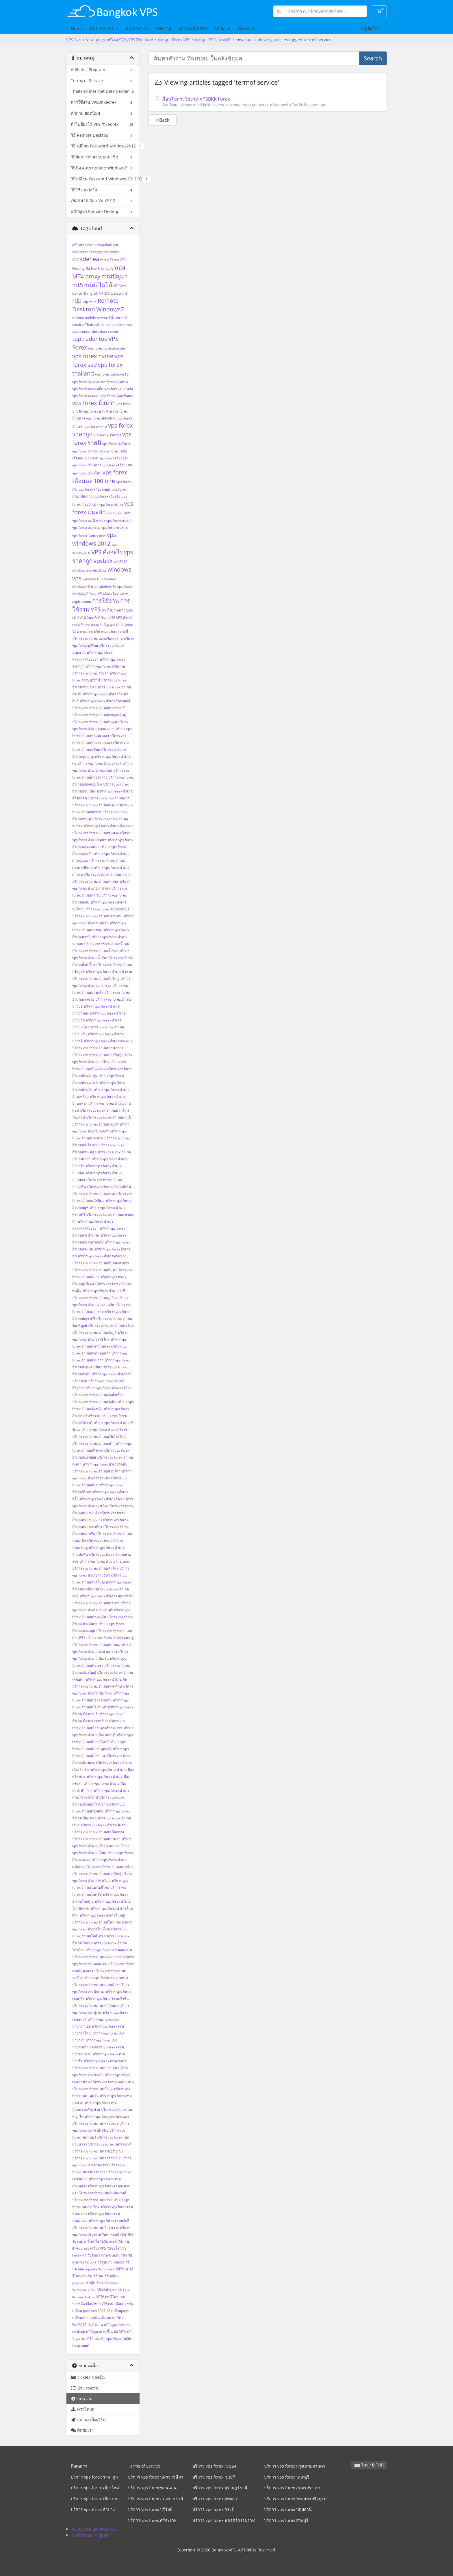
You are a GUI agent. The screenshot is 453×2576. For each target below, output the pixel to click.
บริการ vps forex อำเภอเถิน (106, 1679)
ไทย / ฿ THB (369, 2465)
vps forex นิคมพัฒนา (117, 395)
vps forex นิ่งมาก (94, 403)
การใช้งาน (105, 601)
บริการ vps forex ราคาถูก (94, 2477)
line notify (106, 268)
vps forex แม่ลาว (119, 520)
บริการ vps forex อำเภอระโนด (111, 1325)
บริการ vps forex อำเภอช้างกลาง (108, 825)
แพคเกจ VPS (102, 28)
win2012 (120, 561)
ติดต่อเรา (246, 28)
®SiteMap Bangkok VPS (94, 2529)
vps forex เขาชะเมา (87, 451)
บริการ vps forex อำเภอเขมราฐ (110, 1637)
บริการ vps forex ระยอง (214, 2466)
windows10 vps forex (115, 586)
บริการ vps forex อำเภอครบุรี (99, 763)
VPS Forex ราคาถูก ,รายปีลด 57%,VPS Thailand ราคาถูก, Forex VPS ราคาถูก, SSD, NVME (148, 39)
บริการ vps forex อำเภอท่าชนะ (95, 881)
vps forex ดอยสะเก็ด (87, 388)
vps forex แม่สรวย (86, 527)
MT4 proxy (86, 276)
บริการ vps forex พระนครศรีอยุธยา (296, 2498)
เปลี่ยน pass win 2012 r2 (91, 2310)
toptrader (85, 339)
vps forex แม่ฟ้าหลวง (88, 520)
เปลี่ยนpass (120, 2310)
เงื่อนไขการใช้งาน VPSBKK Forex (268, 102)
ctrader (82, 259)
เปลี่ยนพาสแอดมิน (86, 2317)
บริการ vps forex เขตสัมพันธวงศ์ (101, 2192)
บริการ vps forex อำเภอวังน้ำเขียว (98, 1394)
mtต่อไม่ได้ (98, 285)
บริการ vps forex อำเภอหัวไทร (95, 1568)
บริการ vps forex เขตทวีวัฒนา (95, 2005)
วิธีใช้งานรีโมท (107, 2296)
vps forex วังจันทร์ (116, 443)
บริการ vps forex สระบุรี (286, 2520)
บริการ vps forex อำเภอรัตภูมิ (94, 1332)
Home (77, 28)
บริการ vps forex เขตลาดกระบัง (96, 2158)
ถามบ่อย (86, 631)
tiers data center (105, 331)
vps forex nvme (92, 356)
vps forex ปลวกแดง (101, 418)
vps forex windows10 (112, 374)
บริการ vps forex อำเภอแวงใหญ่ (96, 1873)
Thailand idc (94, 324)
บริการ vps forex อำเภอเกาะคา (95, 1603)
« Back (162, 120)
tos (103, 339)
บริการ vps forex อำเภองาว (109, 798)
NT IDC (104, 293)
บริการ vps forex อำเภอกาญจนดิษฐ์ (99, 714)
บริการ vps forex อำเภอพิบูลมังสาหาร (100, 1263)
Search (373, 58)
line (94, 268)
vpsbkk (103, 561)
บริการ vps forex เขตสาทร (92, 2199)
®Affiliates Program (91, 2535)
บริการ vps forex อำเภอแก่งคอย (96, 1838)
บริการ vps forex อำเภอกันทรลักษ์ (105, 700)
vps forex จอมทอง (114, 381)
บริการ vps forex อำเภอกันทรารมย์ (98, 707)
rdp (76, 300)
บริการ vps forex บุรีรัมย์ (150, 2509)
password (119, 293)
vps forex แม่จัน (119, 513)
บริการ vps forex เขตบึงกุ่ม (92, 2088)
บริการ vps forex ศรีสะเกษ (105, 666)
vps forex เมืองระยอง (95, 489)
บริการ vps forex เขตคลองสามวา (97, 1956)
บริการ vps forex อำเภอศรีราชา (105, 1429)
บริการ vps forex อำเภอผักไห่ (109, 1186)
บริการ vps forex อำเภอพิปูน (93, 1269)
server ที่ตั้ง (106, 317)
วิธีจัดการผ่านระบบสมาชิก (107, 2255)
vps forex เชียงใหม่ (86, 473)
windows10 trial (84, 586)
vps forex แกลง (111, 504)
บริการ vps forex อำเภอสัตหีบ (105, 1464)
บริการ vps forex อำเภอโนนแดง (96, 1922)
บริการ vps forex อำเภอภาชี (104, 1290)
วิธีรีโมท (122, 2269)
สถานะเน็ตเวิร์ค (192, 28)
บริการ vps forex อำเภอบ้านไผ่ (109, 1117)
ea (96, 259)
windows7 (80, 593)
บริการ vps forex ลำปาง (93, 2509)
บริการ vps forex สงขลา (90, 673)
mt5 (77, 285)
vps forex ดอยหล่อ (119, 388)
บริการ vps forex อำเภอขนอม (94, 721)
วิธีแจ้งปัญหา (106, 2289)
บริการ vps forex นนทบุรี (286, 2477)
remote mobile (84, 317)
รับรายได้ (79, 2241)
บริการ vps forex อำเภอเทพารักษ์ (97, 1686)
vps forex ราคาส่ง (107, 435)
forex (104, 259)
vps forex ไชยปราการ (89, 535)
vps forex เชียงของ (113, 458)
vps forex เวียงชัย (107, 496)
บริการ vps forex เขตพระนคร (107, 2116)
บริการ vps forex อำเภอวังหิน (94, 1401)
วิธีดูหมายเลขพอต (111, 2262)
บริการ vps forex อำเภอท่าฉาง (107, 874)
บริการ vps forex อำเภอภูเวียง (94, 1297)
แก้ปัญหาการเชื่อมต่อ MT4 (106, 2331)
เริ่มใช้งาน (95, 2324)
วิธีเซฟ (98, 2276)
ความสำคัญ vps (103, 624)
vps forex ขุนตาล (85, 381)
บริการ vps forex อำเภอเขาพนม (96, 1644)
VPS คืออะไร (107, 552)
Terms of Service (144, 2466)
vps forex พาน (96, 426)
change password (105, 251)
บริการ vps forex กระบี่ (111, 631)
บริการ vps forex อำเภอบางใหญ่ (96, 1054)
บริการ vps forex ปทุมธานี (288, 2509)
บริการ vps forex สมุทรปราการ (292, 2487)
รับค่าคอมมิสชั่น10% (117, 2234)
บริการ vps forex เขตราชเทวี (110, 2144)
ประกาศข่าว (136, 28)
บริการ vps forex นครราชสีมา (155, 2477)
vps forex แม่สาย (114, 527)
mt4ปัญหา (114, 276)
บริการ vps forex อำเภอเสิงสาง (104, 1825)
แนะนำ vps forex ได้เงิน (113, 2338)
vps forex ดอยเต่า (86, 395)
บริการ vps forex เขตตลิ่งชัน (107, 1998)
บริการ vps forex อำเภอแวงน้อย (109, 1866)
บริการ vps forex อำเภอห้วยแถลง (104, 1561)
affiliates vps (82, 244)
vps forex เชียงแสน (117, 465)
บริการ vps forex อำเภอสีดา (101, 1498)
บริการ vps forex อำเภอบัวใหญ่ (95, 978)
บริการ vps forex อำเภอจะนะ (94, 805)
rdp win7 (89, 301)
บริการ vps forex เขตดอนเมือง (95, 1984)
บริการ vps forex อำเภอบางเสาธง (97, 1047)
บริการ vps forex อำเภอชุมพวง (95, 832)
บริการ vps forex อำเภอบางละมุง (108, 1040)
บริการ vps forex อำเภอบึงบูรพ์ (95, 1124)
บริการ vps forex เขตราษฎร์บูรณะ (97, 2151)
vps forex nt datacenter (106, 348)
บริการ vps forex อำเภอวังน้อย (108, 1387)
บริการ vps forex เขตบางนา (105, 2060)
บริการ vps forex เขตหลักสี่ (109, 2220)
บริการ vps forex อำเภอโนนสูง (103, 1915)
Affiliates (222, 28)
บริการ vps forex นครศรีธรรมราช (97, 638)
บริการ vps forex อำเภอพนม (93, 1193)
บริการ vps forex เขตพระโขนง (95, 2123)
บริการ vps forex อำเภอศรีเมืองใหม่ (99, 1436)
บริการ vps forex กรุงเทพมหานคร (294, 2466)
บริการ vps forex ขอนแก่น (152, 2487)
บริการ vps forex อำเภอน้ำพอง (95, 950)
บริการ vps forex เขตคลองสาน (109, 1949)
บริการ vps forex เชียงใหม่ (95, 2487)
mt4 (120, 267)
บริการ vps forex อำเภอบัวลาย (109, 971)
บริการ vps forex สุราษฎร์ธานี (219, 2487)
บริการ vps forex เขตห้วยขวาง (95, 2227)
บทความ (163, 28)
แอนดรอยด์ (80, 2345)
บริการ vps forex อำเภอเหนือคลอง (98, 1832)
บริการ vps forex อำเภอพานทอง (102, 1256)
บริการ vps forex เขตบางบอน (94, 2067)
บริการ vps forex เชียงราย (94, 2498)
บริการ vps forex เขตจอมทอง (105, 1977)
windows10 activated (99, 578)
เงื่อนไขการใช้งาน (99, 2303)
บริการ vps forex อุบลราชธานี (155, 2498)
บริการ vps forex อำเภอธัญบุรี (106, 909)
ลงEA (113, 2241)
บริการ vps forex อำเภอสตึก (93, 1443)
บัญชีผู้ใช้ (370, 28)
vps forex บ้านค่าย (97, 411)
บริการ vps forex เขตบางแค (112, 2081)
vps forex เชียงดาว (86, 465)
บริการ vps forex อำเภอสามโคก (96, 1471)
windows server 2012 (89, 570)
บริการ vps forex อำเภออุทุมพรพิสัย (106, 1596)
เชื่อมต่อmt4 (123, 2303)
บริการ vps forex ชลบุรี (213, 2477)
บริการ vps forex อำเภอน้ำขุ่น (106, 943)
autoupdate (103, 244)
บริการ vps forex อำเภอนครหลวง (97, 916)
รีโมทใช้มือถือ (97, 2241)
